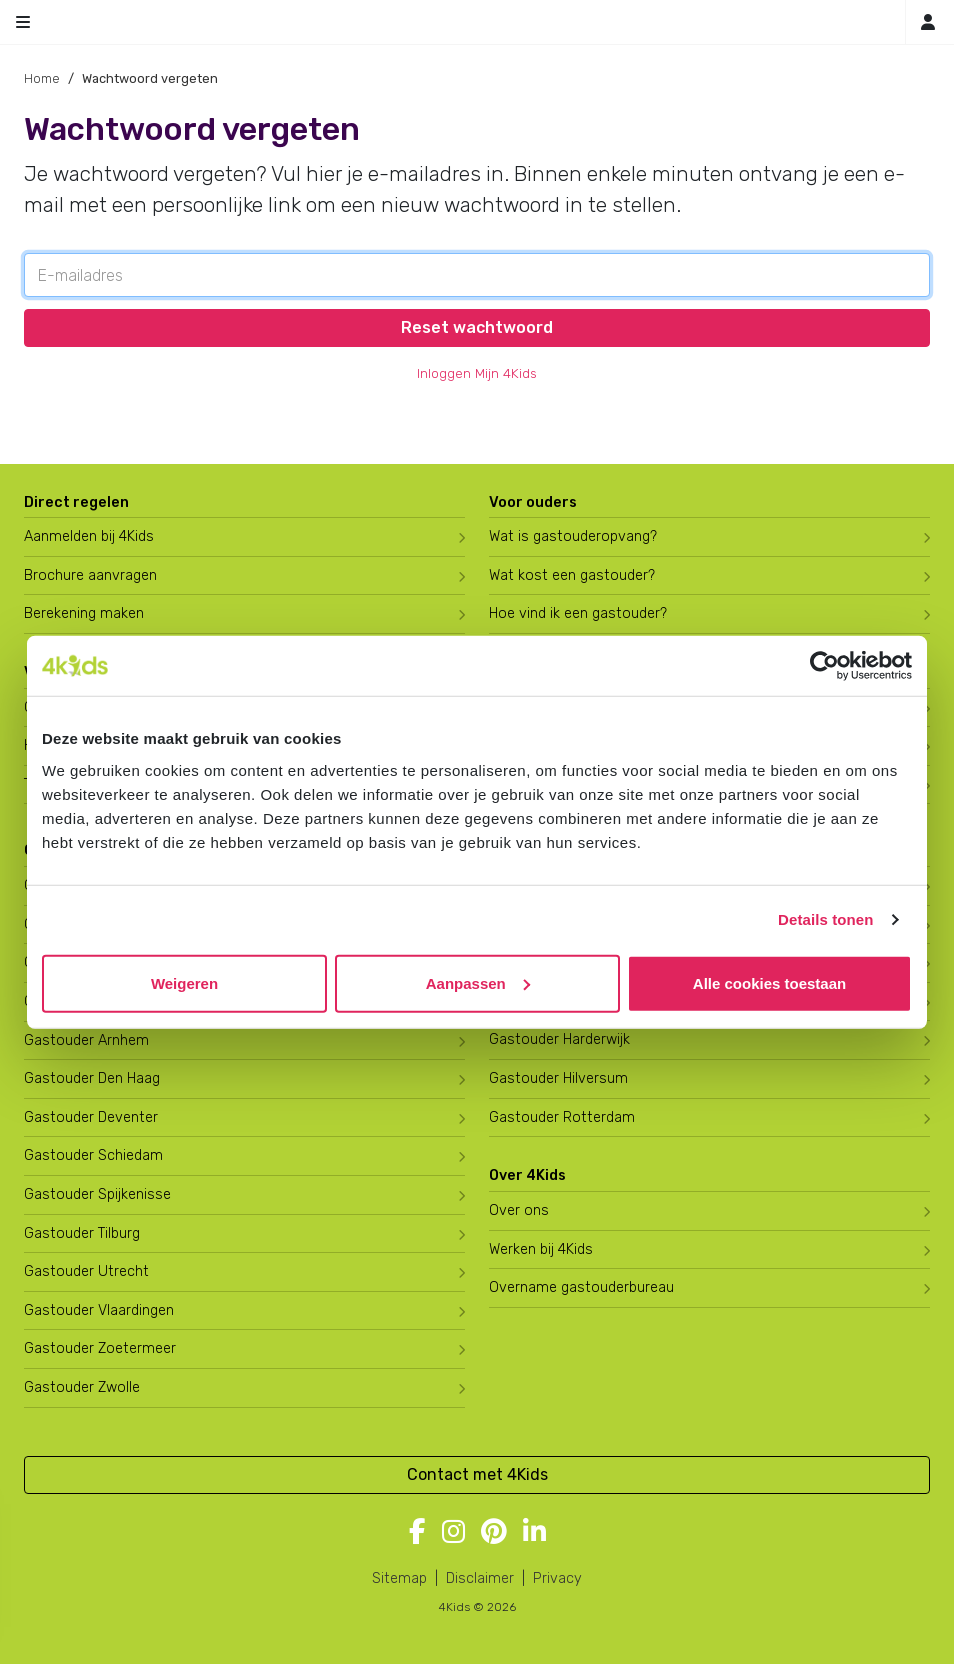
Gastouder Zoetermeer (100, 1348)
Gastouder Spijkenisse (97, 1194)
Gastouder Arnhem (86, 1040)
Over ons (519, 1210)
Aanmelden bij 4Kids (89, 536)
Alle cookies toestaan (769, 982)
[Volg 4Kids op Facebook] (417, 1533)
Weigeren (184, 982)
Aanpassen (478, 982)
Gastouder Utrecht (86, 1271)
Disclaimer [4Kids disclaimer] (480, 1578)
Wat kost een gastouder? (572, 575)
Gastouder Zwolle (82, 1387)
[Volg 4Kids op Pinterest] (494, 1533)
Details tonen (825, 919)
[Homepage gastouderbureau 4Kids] (477, 22)
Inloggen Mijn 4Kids (477, 373)
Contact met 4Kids (477, 1474)
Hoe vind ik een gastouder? (578, 613)
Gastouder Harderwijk (559, 1039)
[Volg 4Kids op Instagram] (453, 1533)
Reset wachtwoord (477, 327)
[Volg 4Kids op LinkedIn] (534, 1533)
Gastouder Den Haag (92, 1078)
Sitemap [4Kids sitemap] (399, 1578)
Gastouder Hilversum (558, 1078)
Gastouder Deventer (91, 1117)
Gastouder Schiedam (93, 1155)
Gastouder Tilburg (82, 1233)
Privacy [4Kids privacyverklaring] (557, 1578)
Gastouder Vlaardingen (99, 1310)
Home (42, 78)
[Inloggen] (928, 22)
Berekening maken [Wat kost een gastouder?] (84, 613)
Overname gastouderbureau (581, 1287)
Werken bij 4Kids (541, 1249)
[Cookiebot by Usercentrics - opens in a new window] (824, 666)
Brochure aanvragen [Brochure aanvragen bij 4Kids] (90, 575)
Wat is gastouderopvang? (573, 536)
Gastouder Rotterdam (562, 1117)
